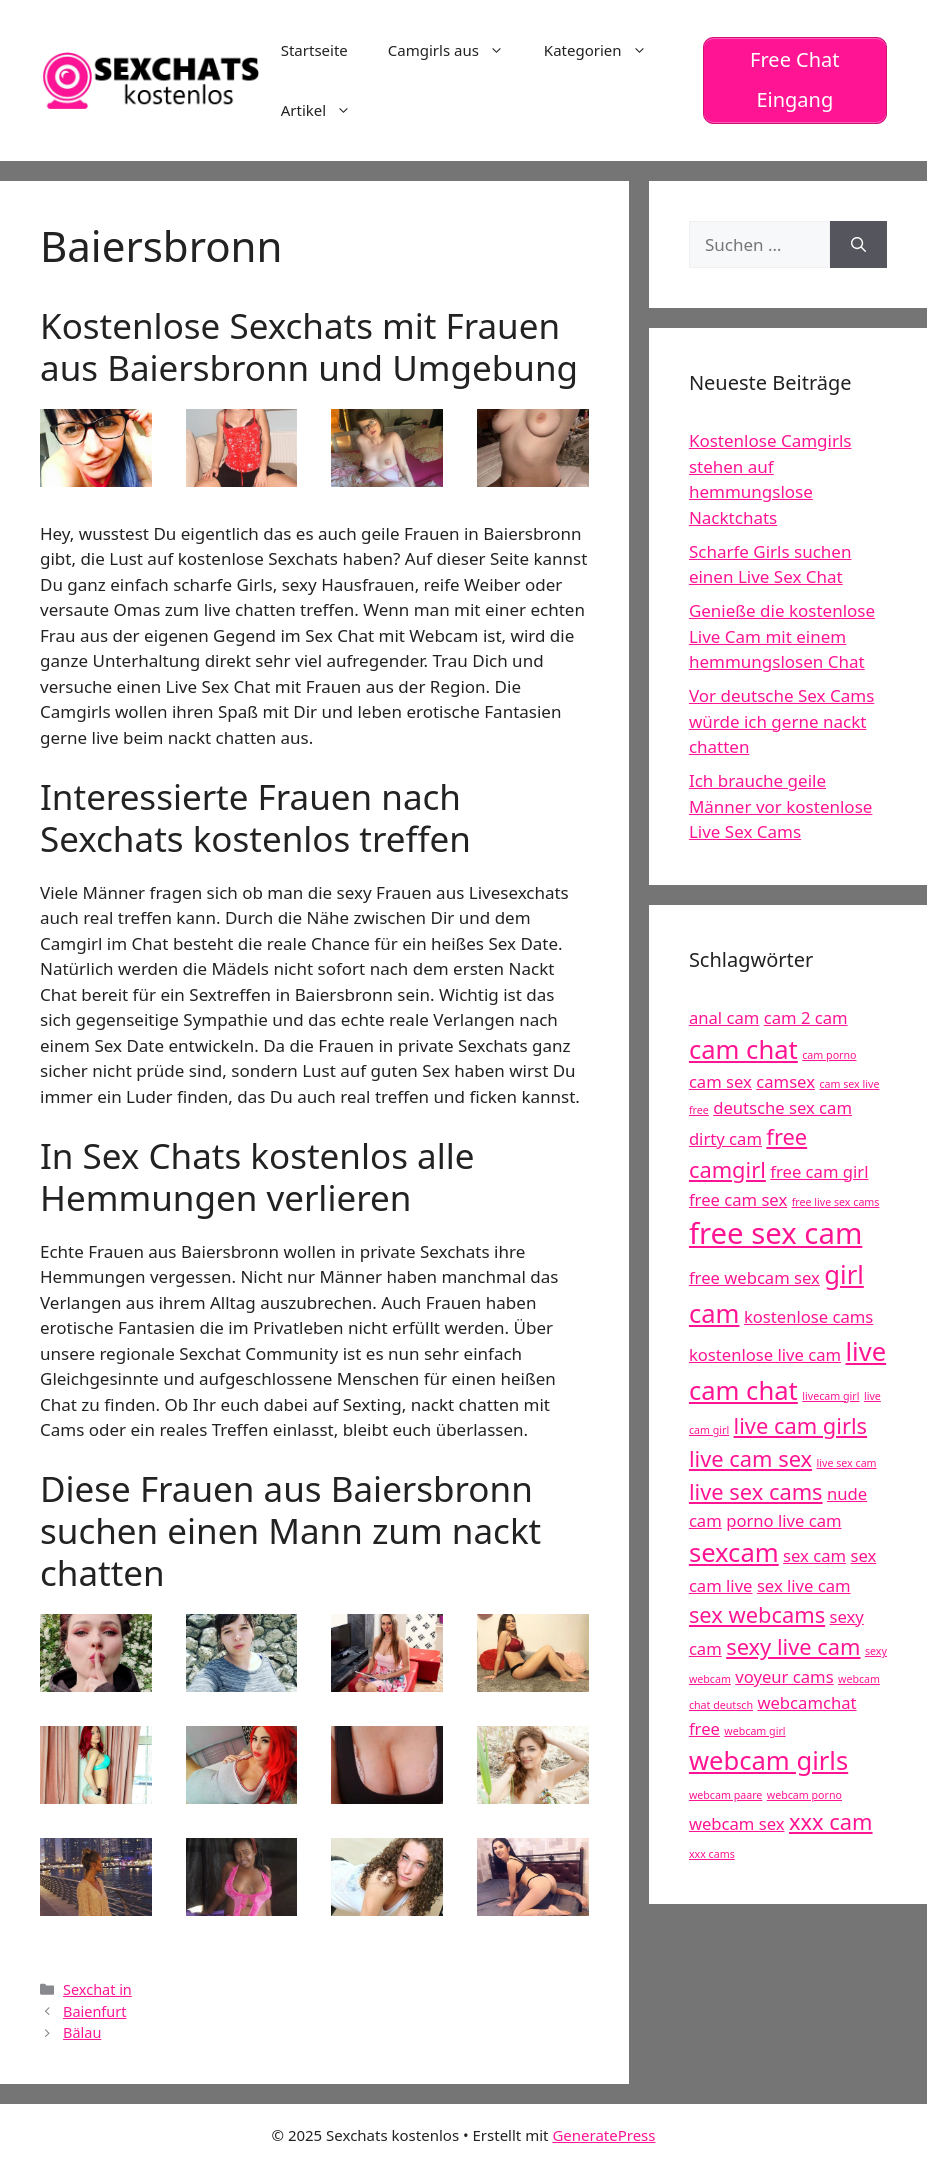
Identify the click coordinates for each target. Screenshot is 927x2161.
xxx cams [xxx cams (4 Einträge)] (712, 1853)
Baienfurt (94, 2010)
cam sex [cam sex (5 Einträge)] (720, 1080)
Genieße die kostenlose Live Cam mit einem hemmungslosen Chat (782, 636)
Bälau (82, 2032)
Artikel (326, 110)
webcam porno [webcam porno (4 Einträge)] (804, 1795)
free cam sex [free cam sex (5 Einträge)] (738, 1198)
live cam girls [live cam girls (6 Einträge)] (801, 1424)
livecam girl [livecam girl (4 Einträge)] (830, 1395)
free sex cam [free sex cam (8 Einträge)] (775, 1233)
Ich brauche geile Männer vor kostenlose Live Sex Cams (781, 806)
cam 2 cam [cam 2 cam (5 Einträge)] (806, 1016)
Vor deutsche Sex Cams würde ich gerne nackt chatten (781, 721)
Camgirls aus (456, 50)
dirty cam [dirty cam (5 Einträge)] (725, 1137)
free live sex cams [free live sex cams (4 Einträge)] (836, 1201)
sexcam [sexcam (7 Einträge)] (734, 1552)
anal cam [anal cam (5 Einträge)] (724, 1016)
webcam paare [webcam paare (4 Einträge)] (725, 1795)
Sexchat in (97, 1988)
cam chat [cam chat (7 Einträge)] (743, 1048)
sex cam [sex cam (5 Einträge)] (814, 1555)
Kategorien (605, 50)
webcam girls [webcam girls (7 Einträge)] (768, 1759)
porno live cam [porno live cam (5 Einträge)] (783, 1520)
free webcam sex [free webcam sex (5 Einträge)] (754, 1277)
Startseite (314, 50)
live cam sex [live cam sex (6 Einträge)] (750, 1457)
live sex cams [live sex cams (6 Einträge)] (756, 1490)
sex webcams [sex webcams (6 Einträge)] (757, 1613)
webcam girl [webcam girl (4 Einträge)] (754, 1730)
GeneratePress (603, 2134)
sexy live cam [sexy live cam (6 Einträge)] (793, 1646)
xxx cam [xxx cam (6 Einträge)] (831, 1820)
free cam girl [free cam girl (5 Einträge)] (819, 1170)
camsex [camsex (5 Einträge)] (785, 1080)
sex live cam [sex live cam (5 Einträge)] (804, 1584)
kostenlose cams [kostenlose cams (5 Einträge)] (808, 1315)
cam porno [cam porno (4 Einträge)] (829, 1054)
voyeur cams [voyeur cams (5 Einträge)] (784, 1676)
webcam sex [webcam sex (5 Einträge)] (737, 1822)
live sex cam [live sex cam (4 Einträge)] (847, 1462)
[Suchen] (858, 244)
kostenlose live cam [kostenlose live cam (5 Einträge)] (765, 1354)
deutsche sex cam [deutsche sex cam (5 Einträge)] (782, 1106)
